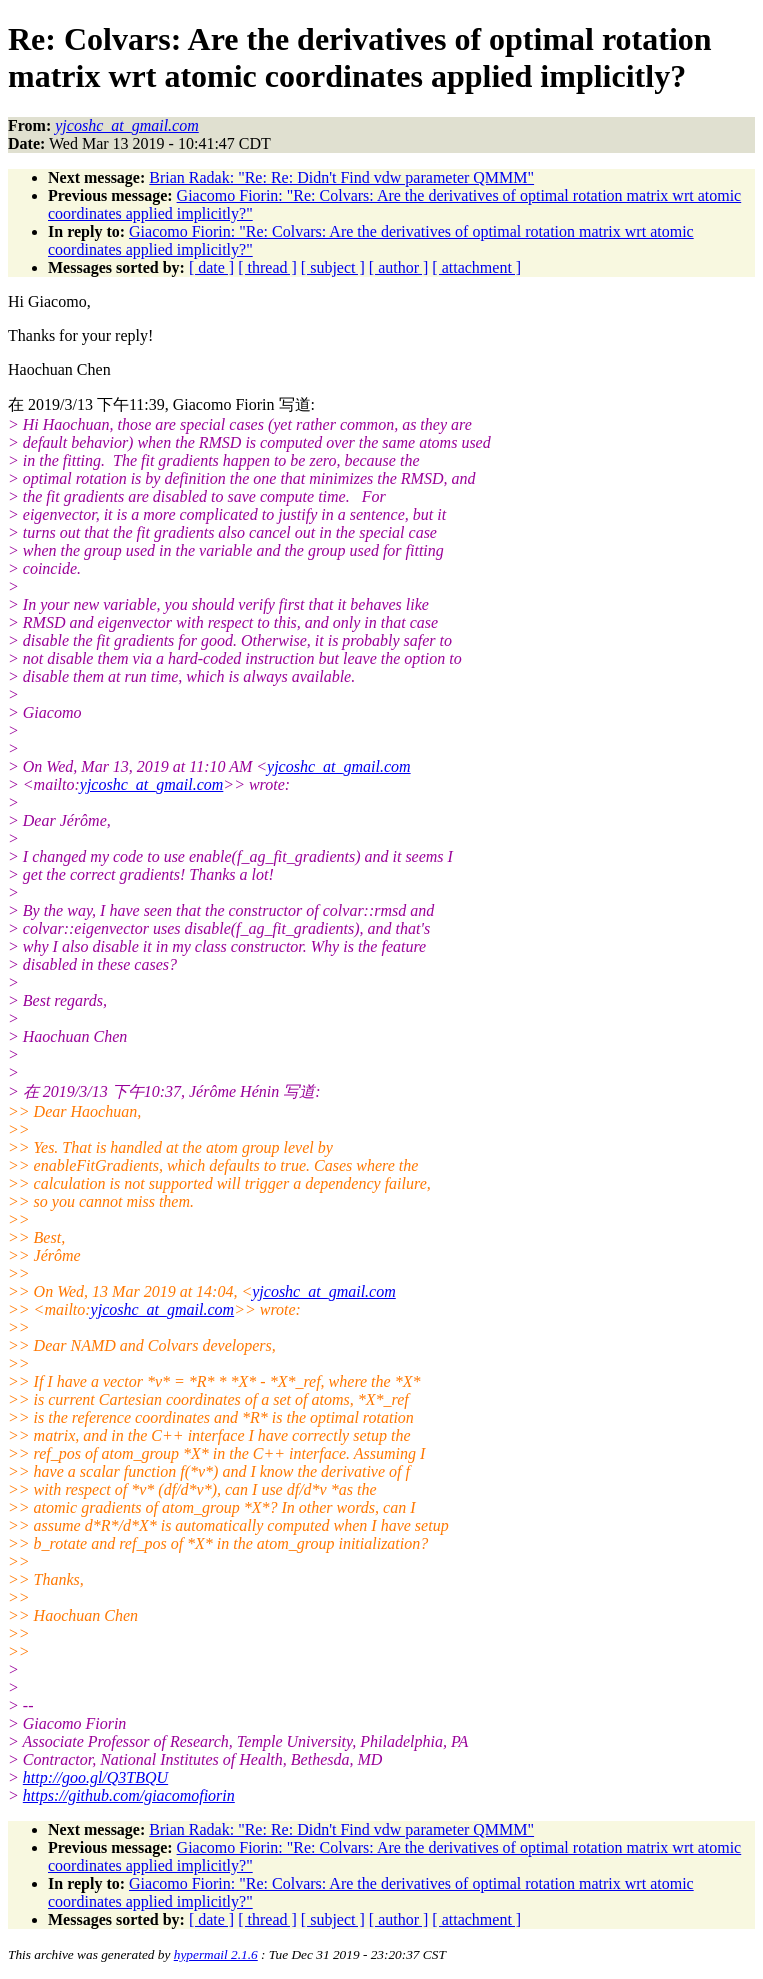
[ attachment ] (476, 267)
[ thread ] (267, 267)
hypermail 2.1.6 (216, 1954)
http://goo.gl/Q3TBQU (95, 1777)
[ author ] (399, 267)
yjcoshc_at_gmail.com (339, 766)
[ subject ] (333, 267)
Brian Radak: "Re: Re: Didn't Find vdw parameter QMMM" (341, 177)
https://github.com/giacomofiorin (129, 1795)
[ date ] (211, 267)
